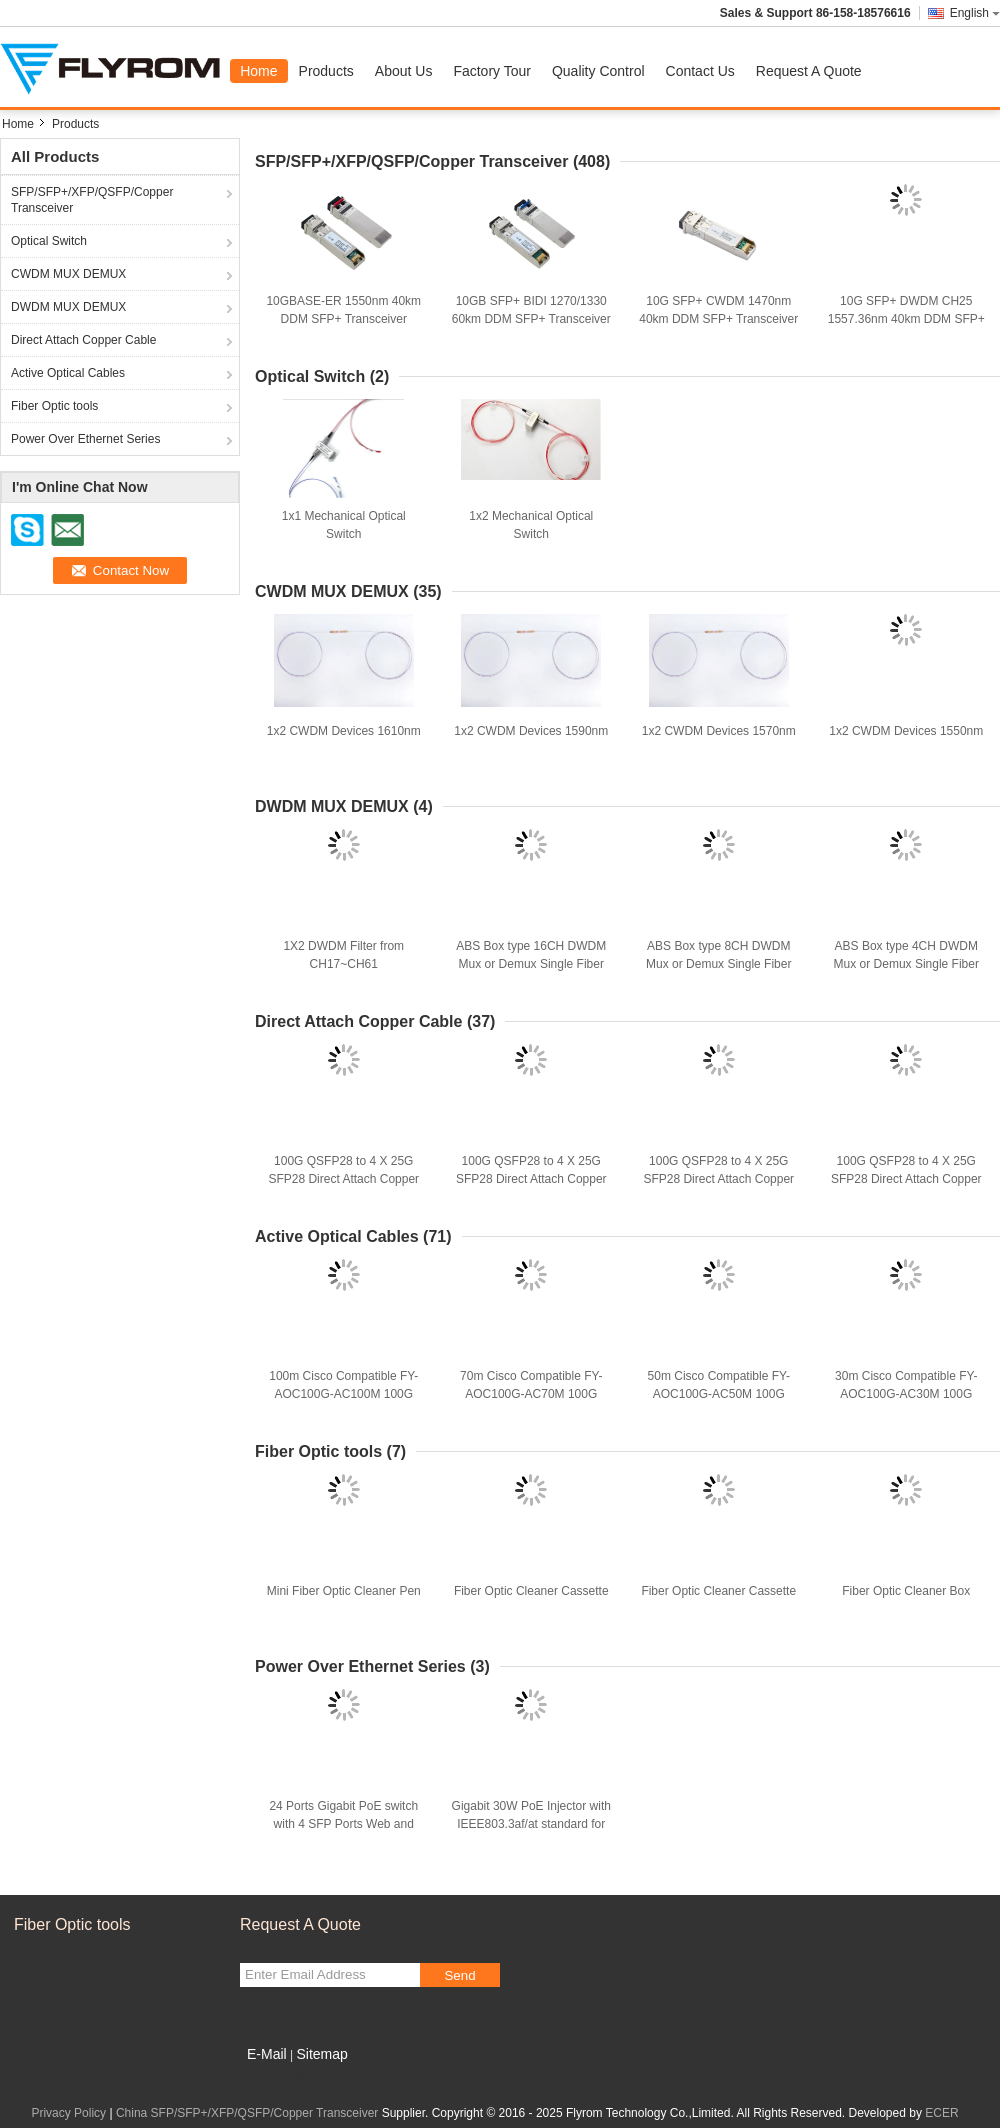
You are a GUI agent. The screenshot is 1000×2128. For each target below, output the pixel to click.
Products (326, 71)
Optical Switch (49, 241)
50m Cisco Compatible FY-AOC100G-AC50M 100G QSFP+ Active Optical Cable (719, 1394)
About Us (404, 71)
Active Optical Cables (68, 373)
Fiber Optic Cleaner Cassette (531, 1591)
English (975, 13)
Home (258, 71)
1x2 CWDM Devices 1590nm (531, 731)
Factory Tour (492, 71)
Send (459, 1975)
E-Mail (267, 2054)
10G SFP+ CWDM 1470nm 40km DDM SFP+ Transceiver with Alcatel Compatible (718, 319)
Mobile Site (275, 2079)
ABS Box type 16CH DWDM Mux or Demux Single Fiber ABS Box (531, 964)
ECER (941, 2113)
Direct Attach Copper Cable (83, 340)
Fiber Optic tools (54, 406)
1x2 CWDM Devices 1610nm (344, 731)
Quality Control (598, 71)
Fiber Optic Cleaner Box (906, 1591)
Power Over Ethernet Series (85, 439)
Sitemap (321, 2054)
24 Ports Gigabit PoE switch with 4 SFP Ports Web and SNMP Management (343, 1824)
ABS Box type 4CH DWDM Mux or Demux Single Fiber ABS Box (906, 964)
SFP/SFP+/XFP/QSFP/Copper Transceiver (92, 200)
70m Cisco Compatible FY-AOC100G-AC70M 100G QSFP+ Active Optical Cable (531, 1394)
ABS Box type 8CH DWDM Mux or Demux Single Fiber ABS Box (718, 964)
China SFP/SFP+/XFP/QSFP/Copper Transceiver (247, 2113)
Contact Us (700, 71)
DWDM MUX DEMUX (68, 307)
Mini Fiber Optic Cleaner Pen (344, 1591)
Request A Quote (809, 71)
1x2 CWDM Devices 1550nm (906, 731)
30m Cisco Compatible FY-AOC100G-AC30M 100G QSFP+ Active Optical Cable (906, 1394)
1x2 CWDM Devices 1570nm (719, 731)
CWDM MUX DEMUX (68, 274)
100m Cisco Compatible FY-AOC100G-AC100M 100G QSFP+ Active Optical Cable (344, 1394)
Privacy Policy (68, 2113)
